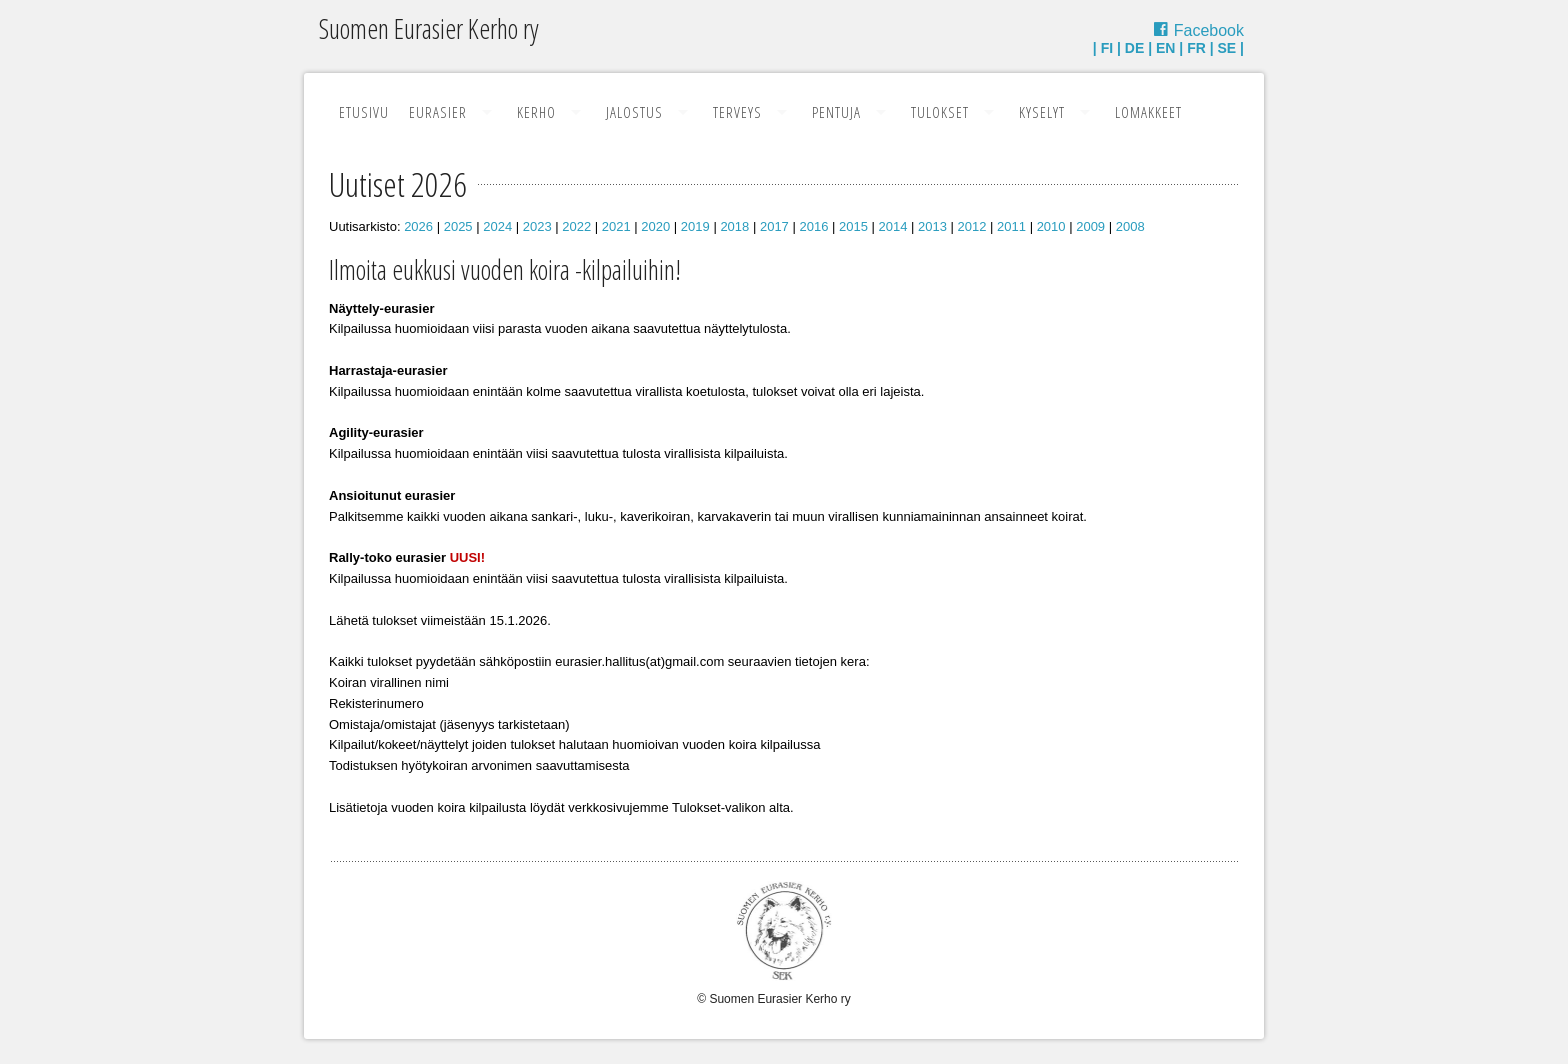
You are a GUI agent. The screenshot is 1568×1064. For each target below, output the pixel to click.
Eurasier (438, 112)
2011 (1011, 226)
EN (1165, 48)
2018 (734, 226)
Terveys (737, 112)
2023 (537, 226)
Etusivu (364, 112)
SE (1227, 48)
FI (1107, 48)
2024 (497, 226)
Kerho (536, 112)
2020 (655, 226)
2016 (813, 226)
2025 (458, 226)
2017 (774, 226)
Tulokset (940, 112)
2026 (418, 226)
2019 (695, 226)
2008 (1130, 226)
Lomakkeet (1148, 112)
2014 (893, 226)
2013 (932, 226)
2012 (972, 226)
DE (1134, 48)
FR (1196, 48)
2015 (853, 226)
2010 (1051, 226)
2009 (1090, 226)
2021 (616, 226)
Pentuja (836, 112)
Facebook (1209, 30)
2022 (576, 226)
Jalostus (634, 112)
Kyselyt (1042, 112)
